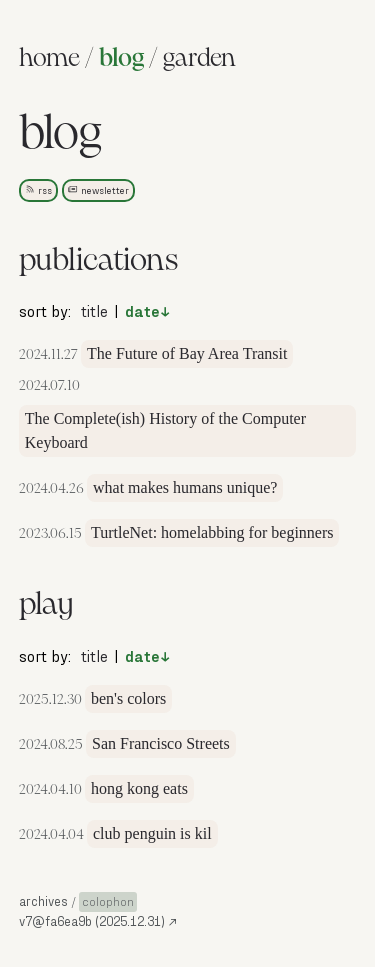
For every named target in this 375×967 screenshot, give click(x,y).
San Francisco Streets (161, 743)
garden (199, 59)
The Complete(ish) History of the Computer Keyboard (165, 430)
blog (121, 59)
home (49, 59)
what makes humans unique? (185, 487)
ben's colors (128, 698)
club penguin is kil (152, 833)
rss (38, 190)
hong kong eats (139, 788)
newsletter (98, 190)
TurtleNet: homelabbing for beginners (212, 532)
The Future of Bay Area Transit (187, 353)
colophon (108, 901)
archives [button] (43, 901)
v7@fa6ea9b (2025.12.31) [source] (98, 921)
